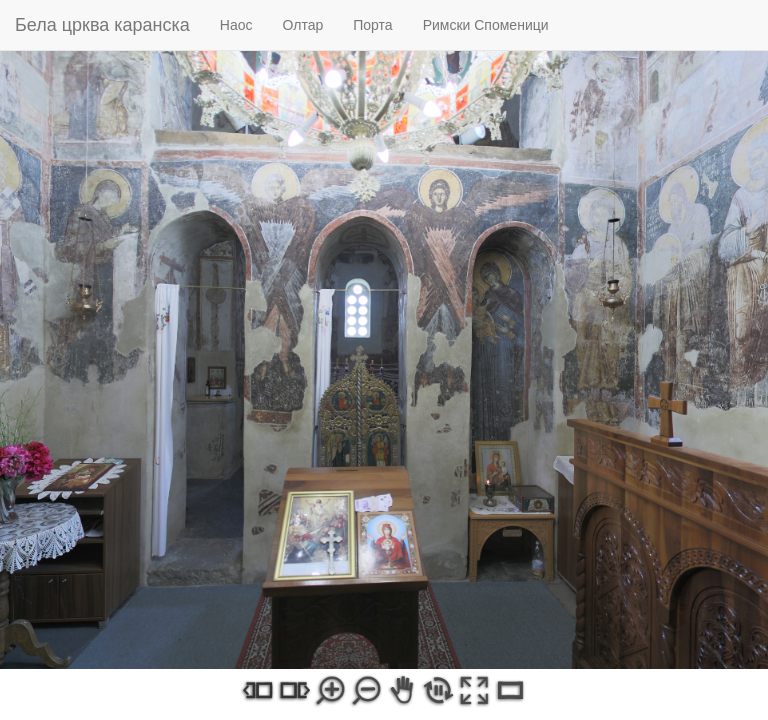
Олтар (303, 25)
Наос (236, 25)
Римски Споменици (486, 25)
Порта (372, 25)
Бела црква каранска (102, 25)
